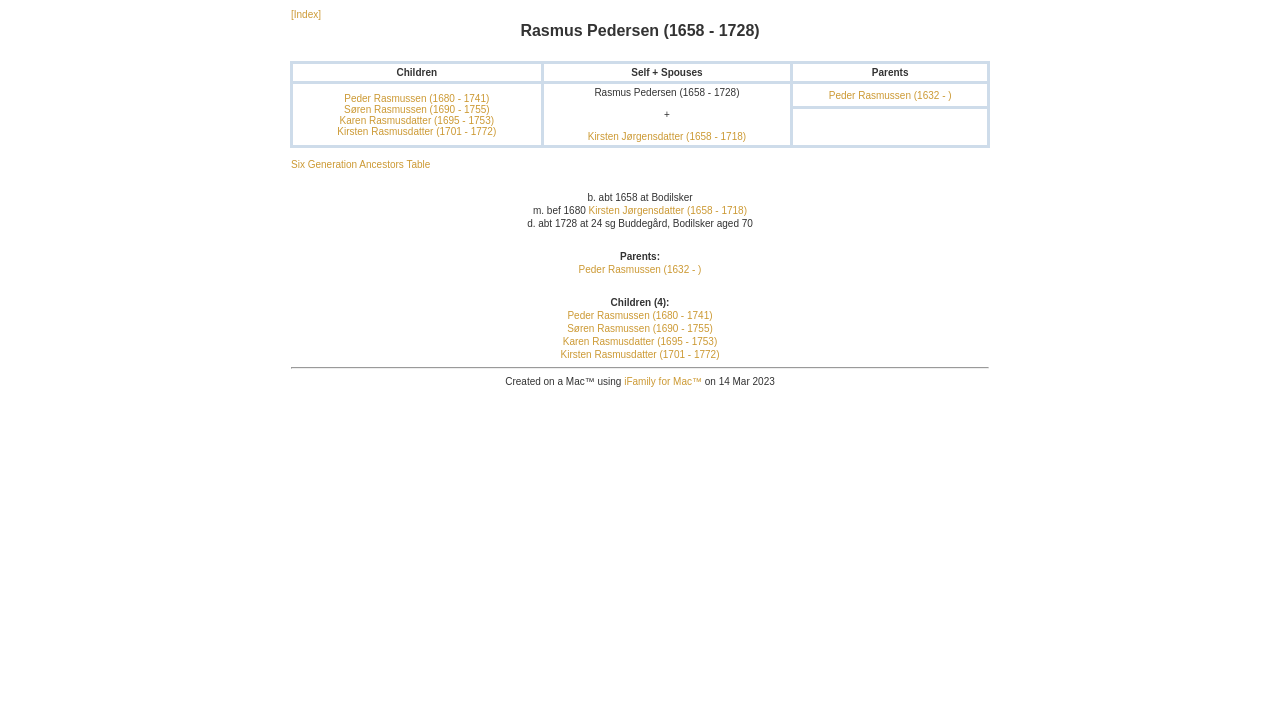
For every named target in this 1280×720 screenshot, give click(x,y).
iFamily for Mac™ (663, 381)
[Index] (306, 14)
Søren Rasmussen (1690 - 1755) (417, 109)
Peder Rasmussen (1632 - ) (890, 95)
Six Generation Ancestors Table (360, 164)
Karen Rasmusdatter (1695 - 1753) (417, 120)
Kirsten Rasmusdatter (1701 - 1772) (416, 131)
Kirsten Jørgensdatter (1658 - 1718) (667, 136)
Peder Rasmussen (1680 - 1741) (416, 98)
